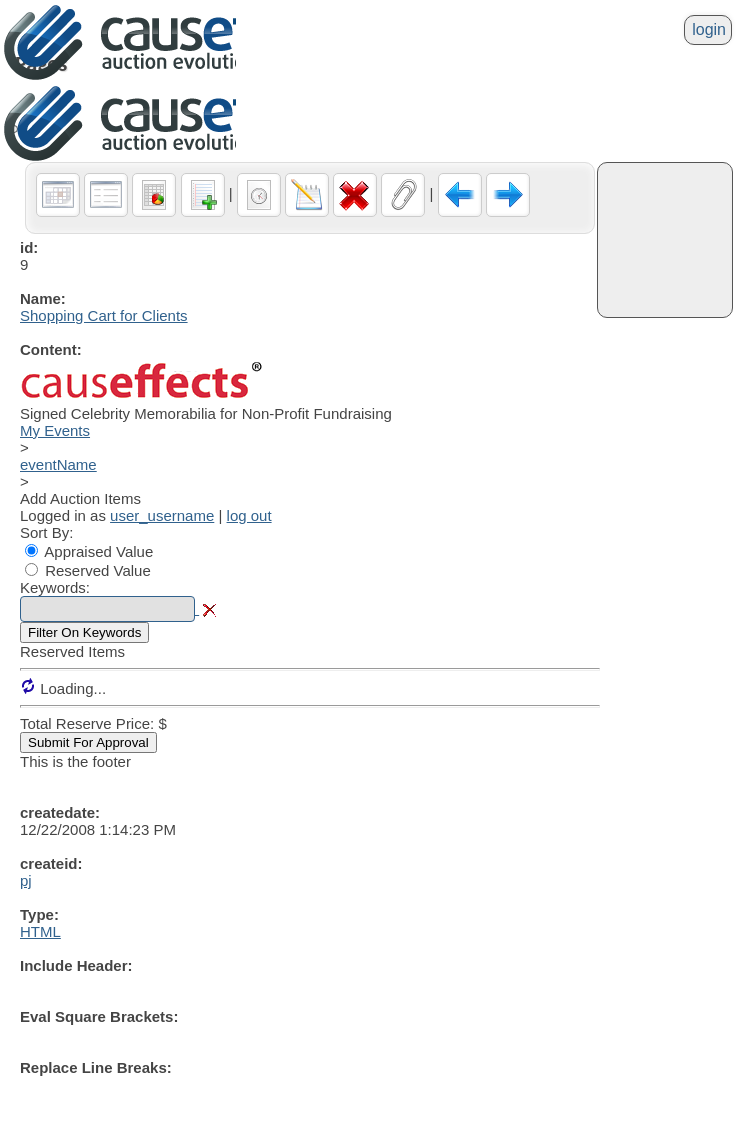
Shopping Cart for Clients (104, 315)
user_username (162, 515)
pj (26, 880)
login (709, 29)
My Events (55, 430)
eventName (58, 464)
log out (249, 515)
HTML (40, 931)
